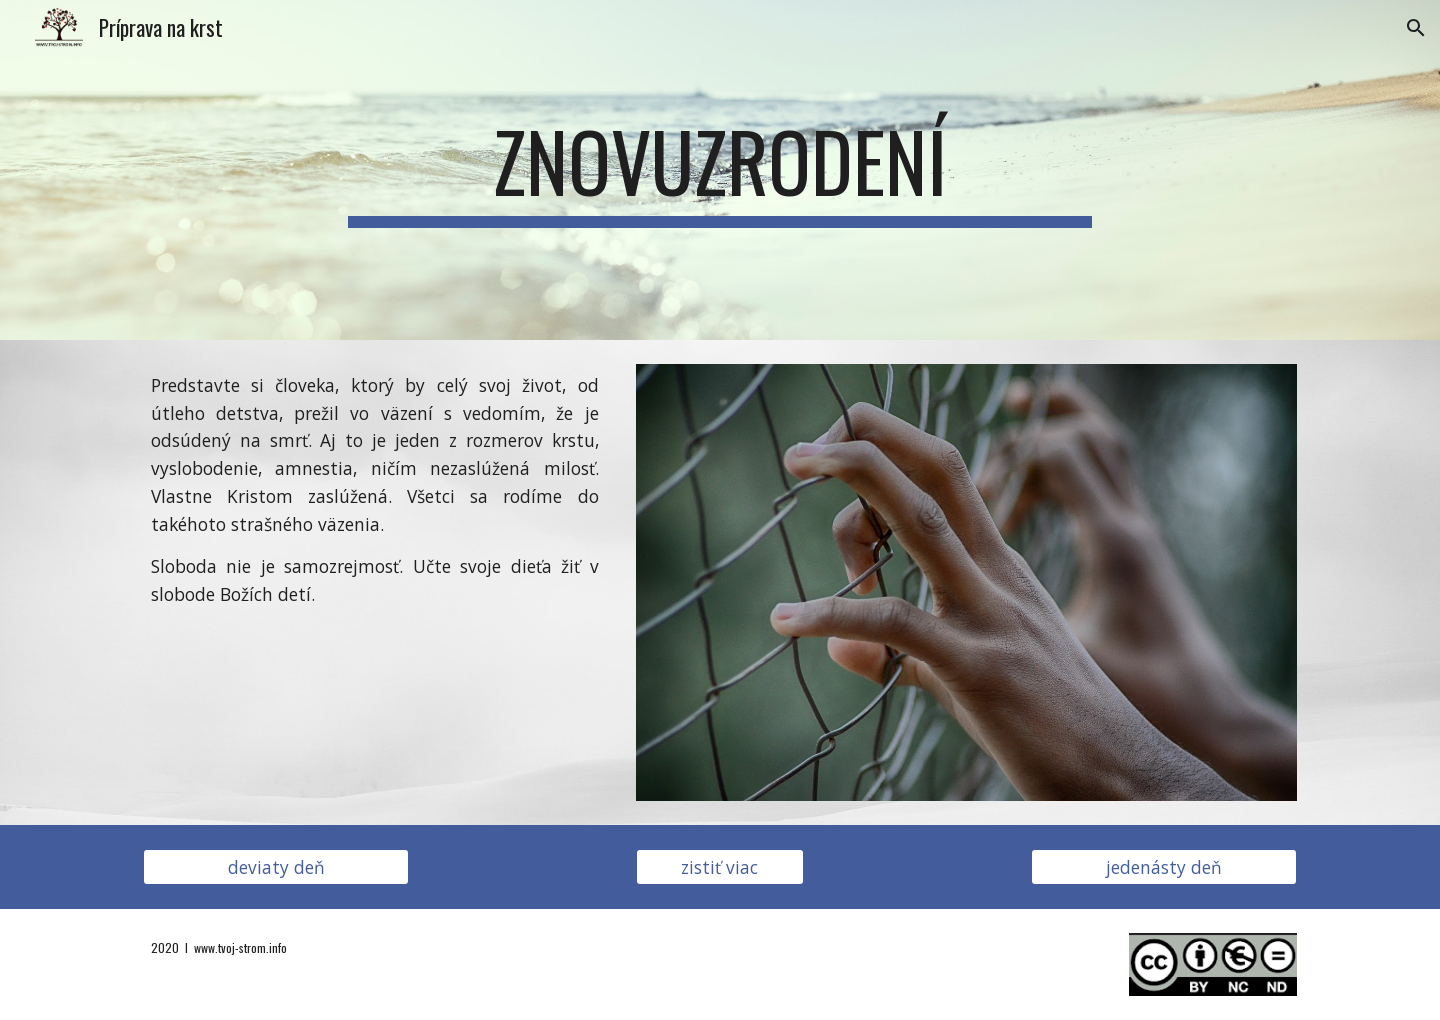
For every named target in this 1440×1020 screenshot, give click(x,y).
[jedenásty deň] (1164, 867)
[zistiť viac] (720, 867)
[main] (720, 170)
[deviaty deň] (276, 867)
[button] (1416, 28)
